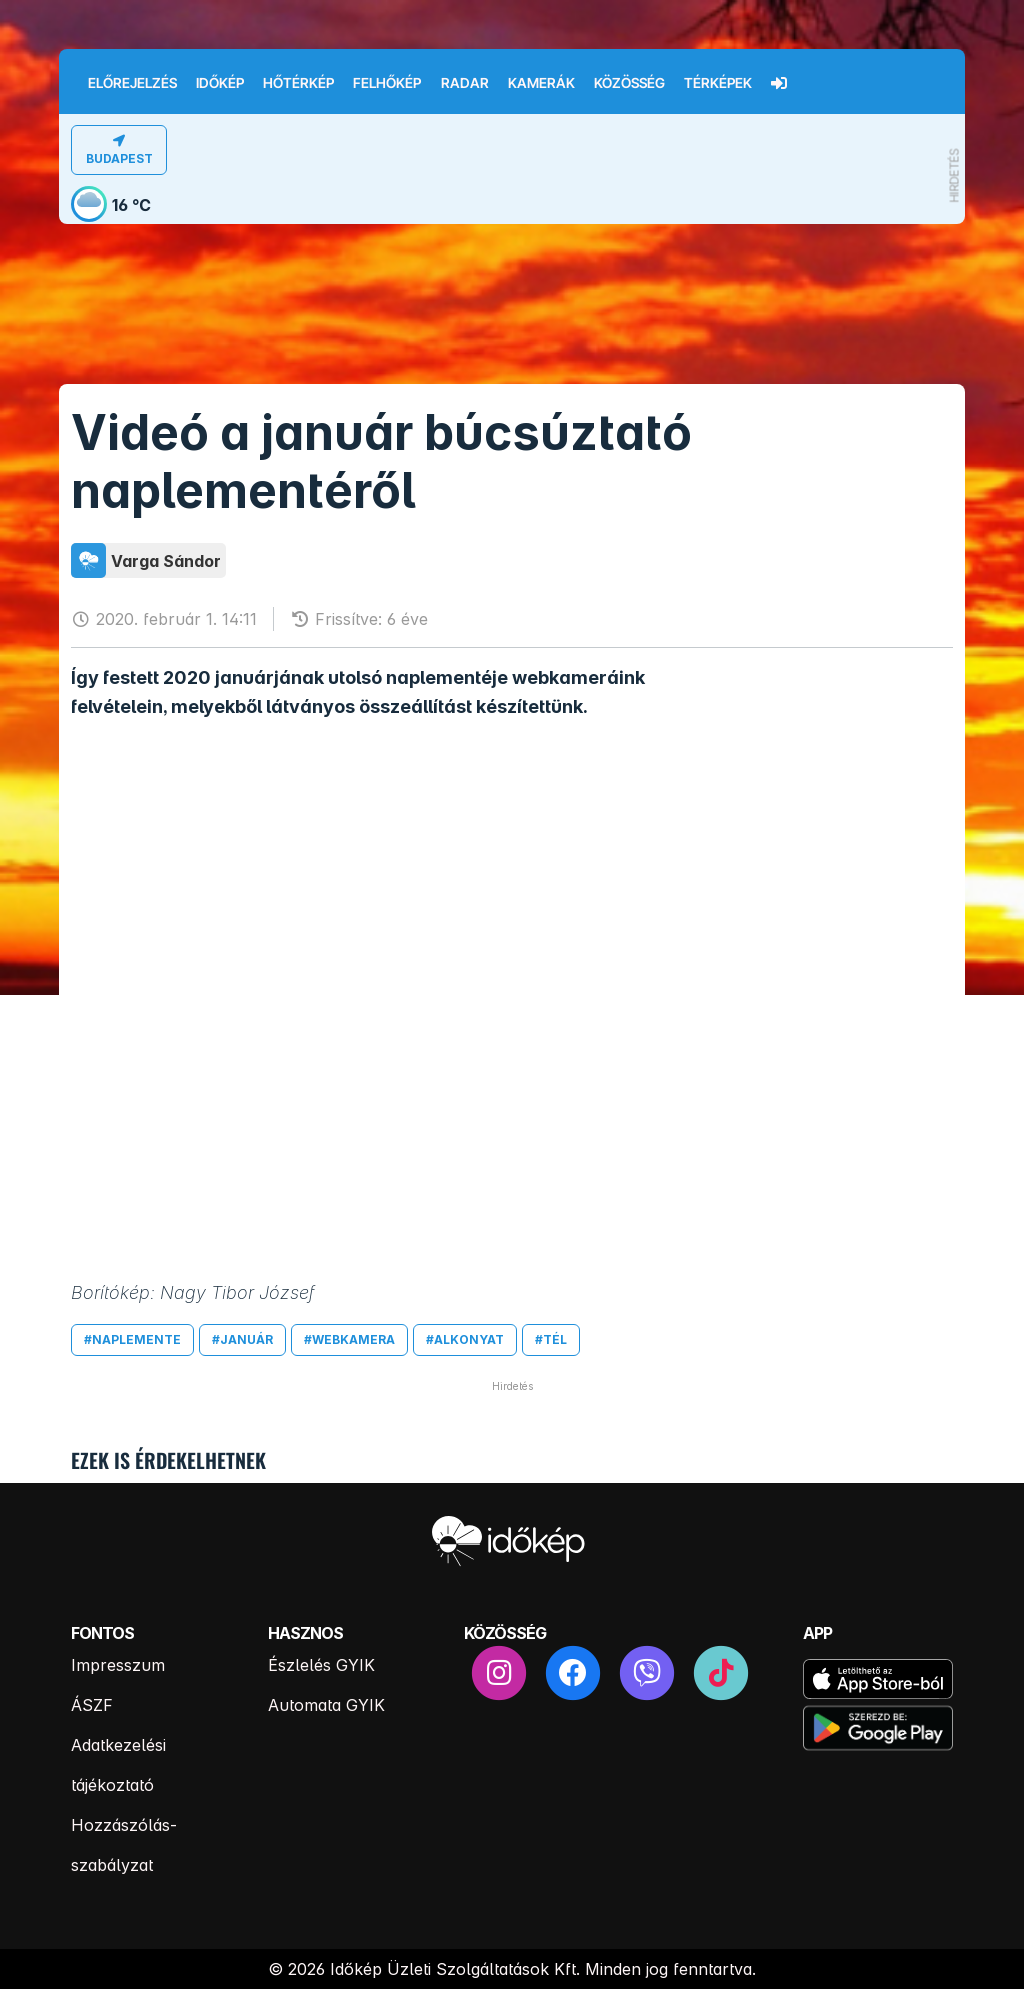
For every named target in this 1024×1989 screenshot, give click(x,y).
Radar (465, 83)
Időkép (220, 83)
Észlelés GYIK (321, 1665)
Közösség (629, 83)
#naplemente (132, 1339)
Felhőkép (387, 83)
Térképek (718, 83)
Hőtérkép (298, 83)
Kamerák (541, 83)
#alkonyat (465, 1339)
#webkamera (349, 1339)
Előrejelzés (132, 83)
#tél (551, 1339)
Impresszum (118, 1665)
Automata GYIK (326, 1705)
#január (242, 1339)
